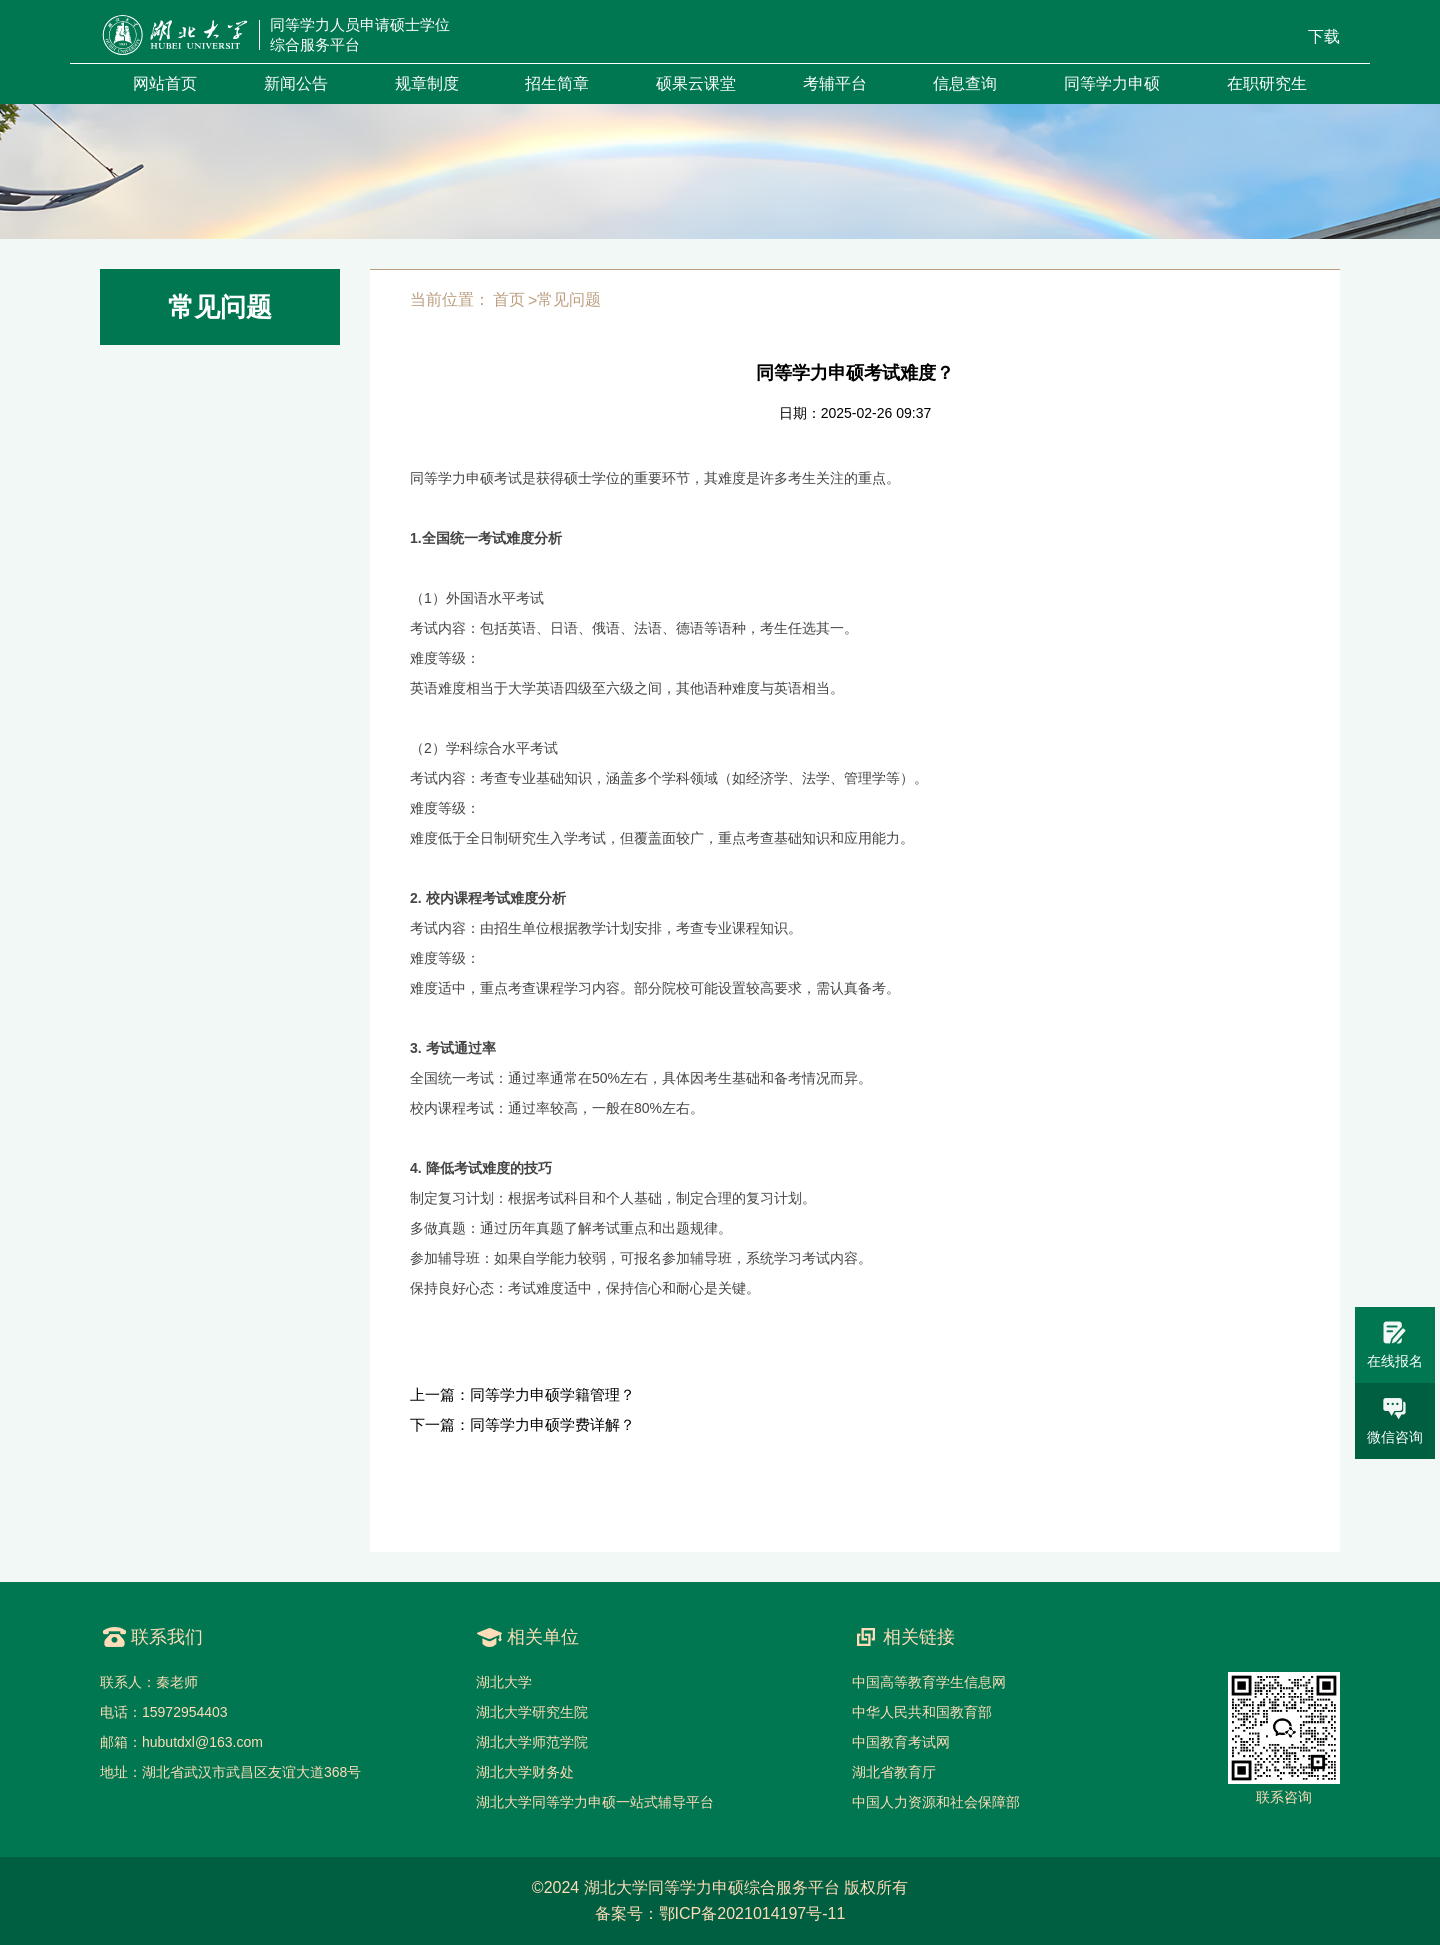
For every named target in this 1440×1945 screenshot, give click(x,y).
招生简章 (557, 83)
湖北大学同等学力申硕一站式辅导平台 (595, 1802)
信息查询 (965, 83)
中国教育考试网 (901, 1742)
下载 (1324, 36)
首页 (509, 299)
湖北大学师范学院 (532, 1742)
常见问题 (569, 299)
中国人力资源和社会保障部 (936, 1802)
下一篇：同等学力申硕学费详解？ (522, 1424)
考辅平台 (835, 83)
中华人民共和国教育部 (922, 1712)
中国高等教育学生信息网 (929, 1682)
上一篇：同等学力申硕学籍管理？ (522, 1394)
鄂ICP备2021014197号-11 (752, 1913)
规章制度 (427, 83)
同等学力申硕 (1112, 83)
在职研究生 (1267, 83)
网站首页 (165, 83)
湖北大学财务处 (525, 1772)
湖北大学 (504, 1682)
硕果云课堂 (696, 83)
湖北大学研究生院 (532, 1712)
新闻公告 (296, 83)
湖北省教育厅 (894, 1772)
